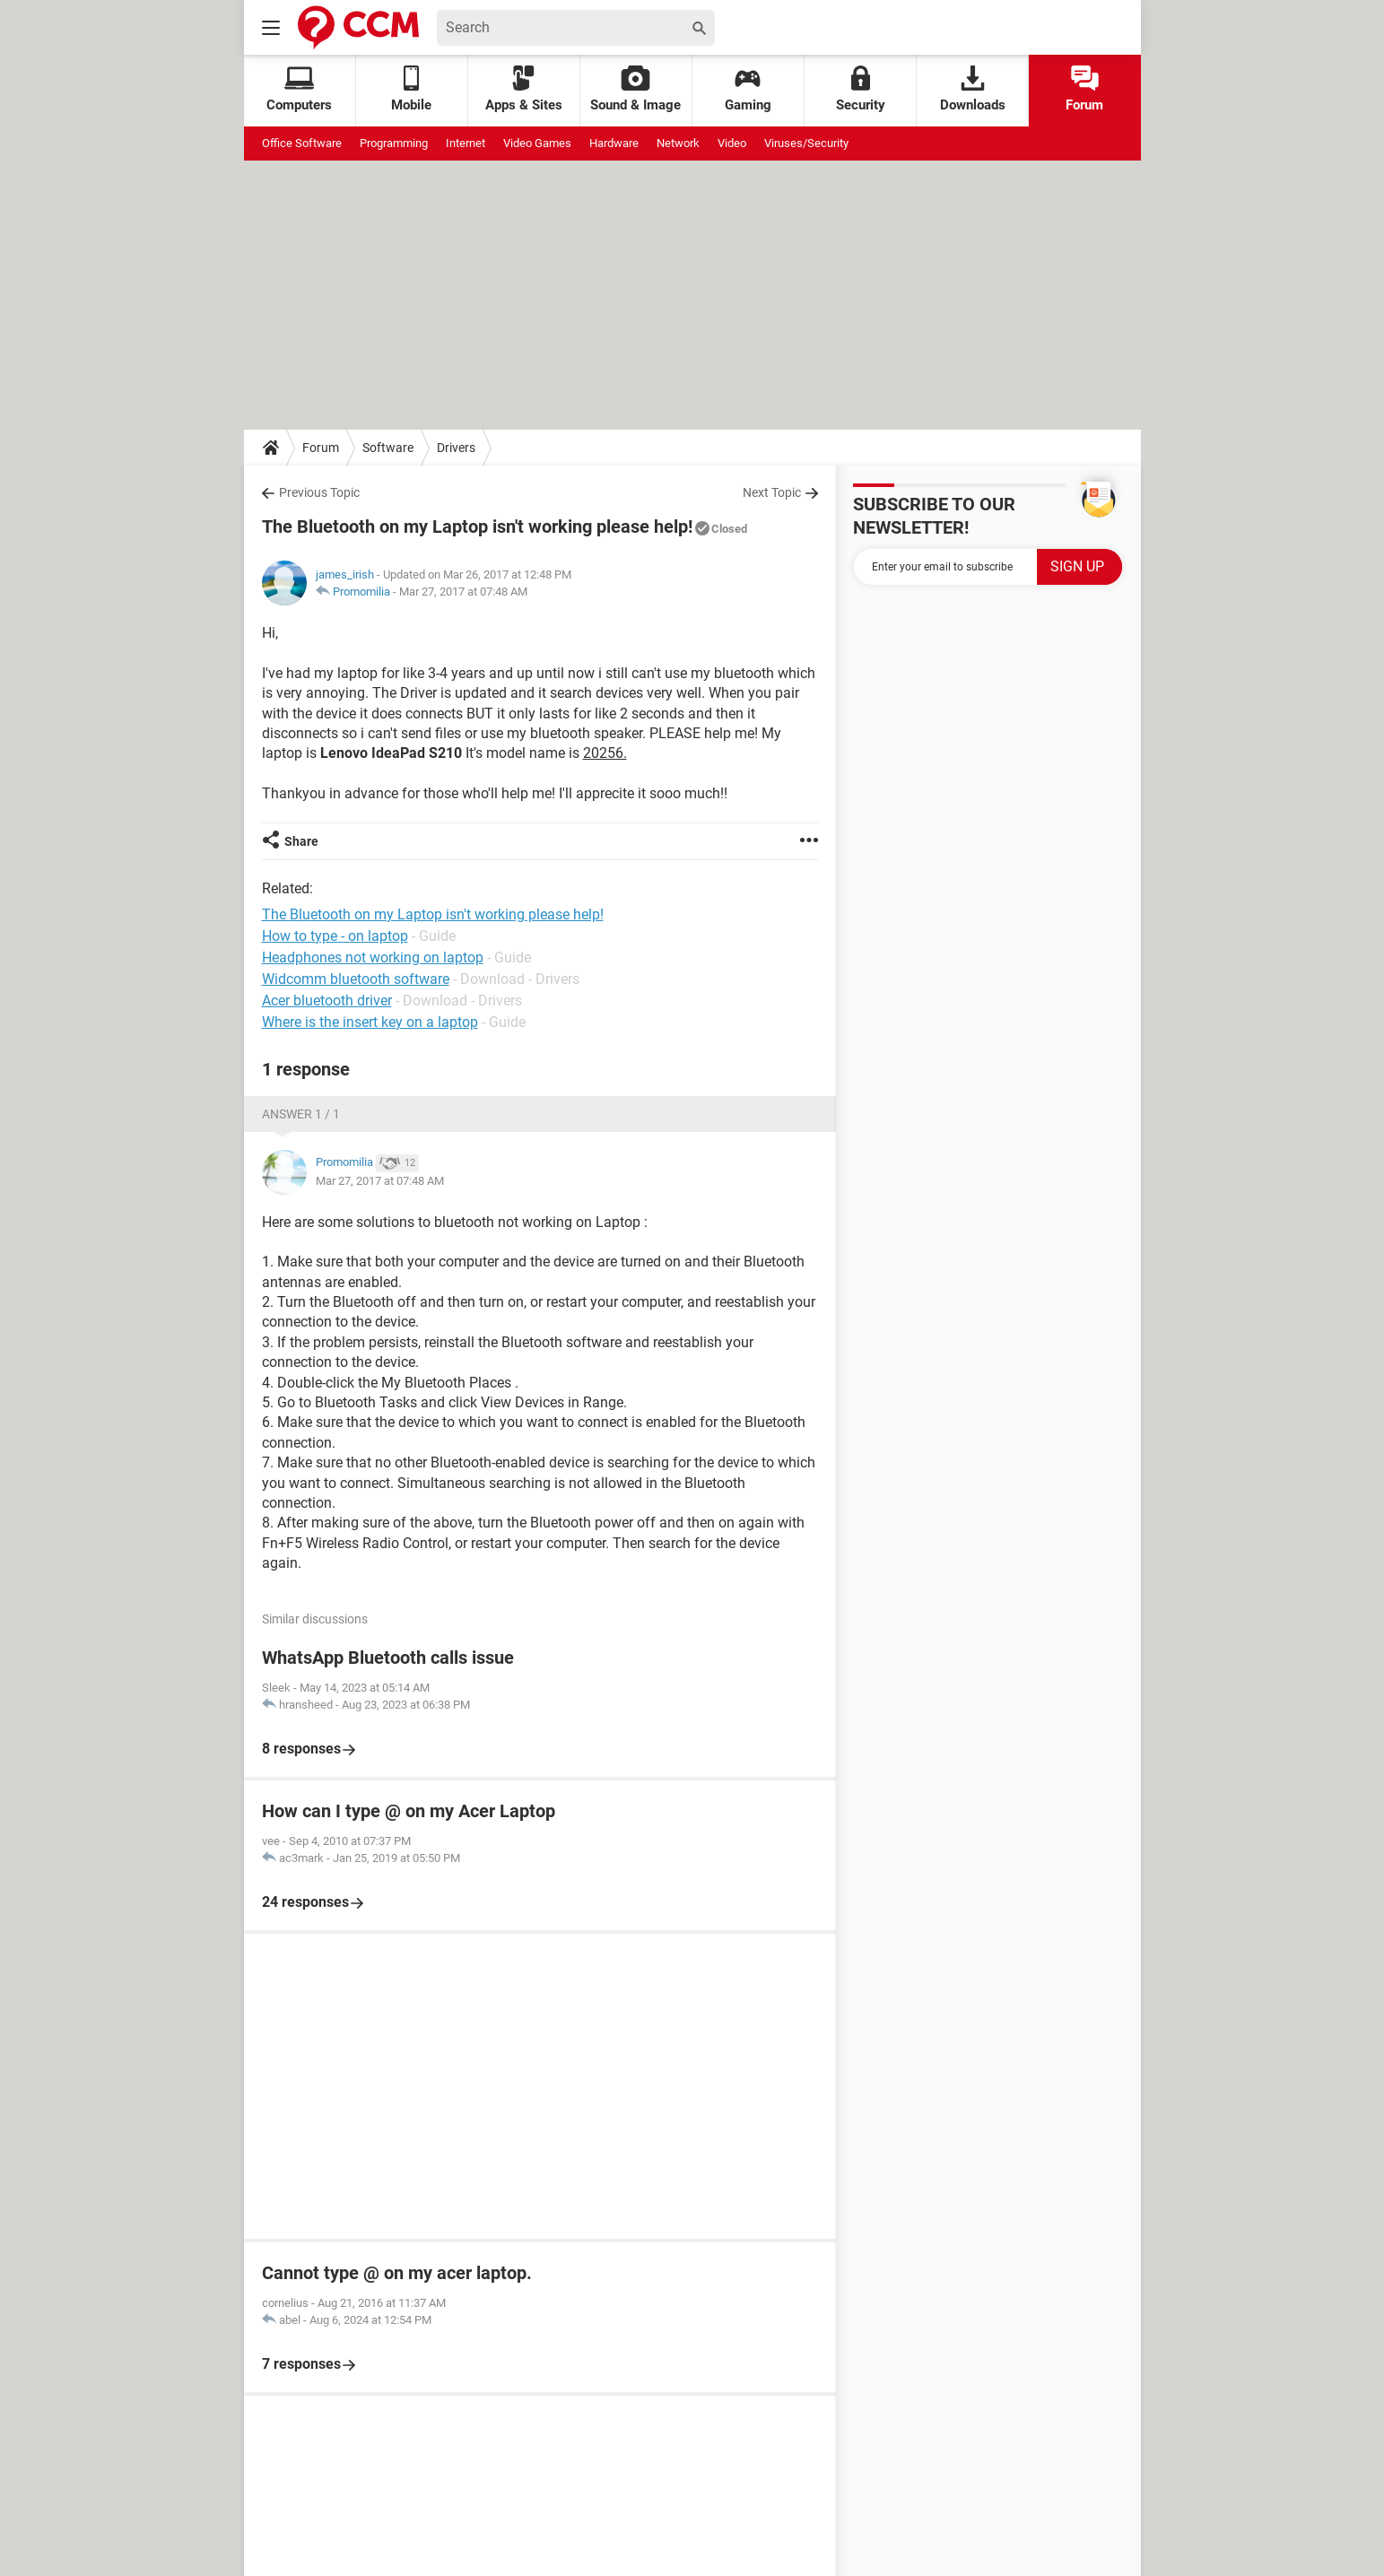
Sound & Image (635, 89)
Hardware (614, 143)
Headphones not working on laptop (372, 957)
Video (732, 143)
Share (301, 841)
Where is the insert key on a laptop (370, 1022)
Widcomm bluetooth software (355, 979)
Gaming (748, 89)
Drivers (456, 447)
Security (860, 89)
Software (387, 447)
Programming (394, 143)
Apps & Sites (523, 89)
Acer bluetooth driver (327, 1000)
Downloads (972, 89)
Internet (465, 143)
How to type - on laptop (335, 935)
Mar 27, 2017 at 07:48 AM (463, 591)
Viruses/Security (806, 143)
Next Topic (772, 492)
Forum (1084, 89)
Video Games (537, 143)
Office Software (302, 143)
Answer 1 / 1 (301, 1114)
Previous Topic (319, 492)
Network (678, 143)
